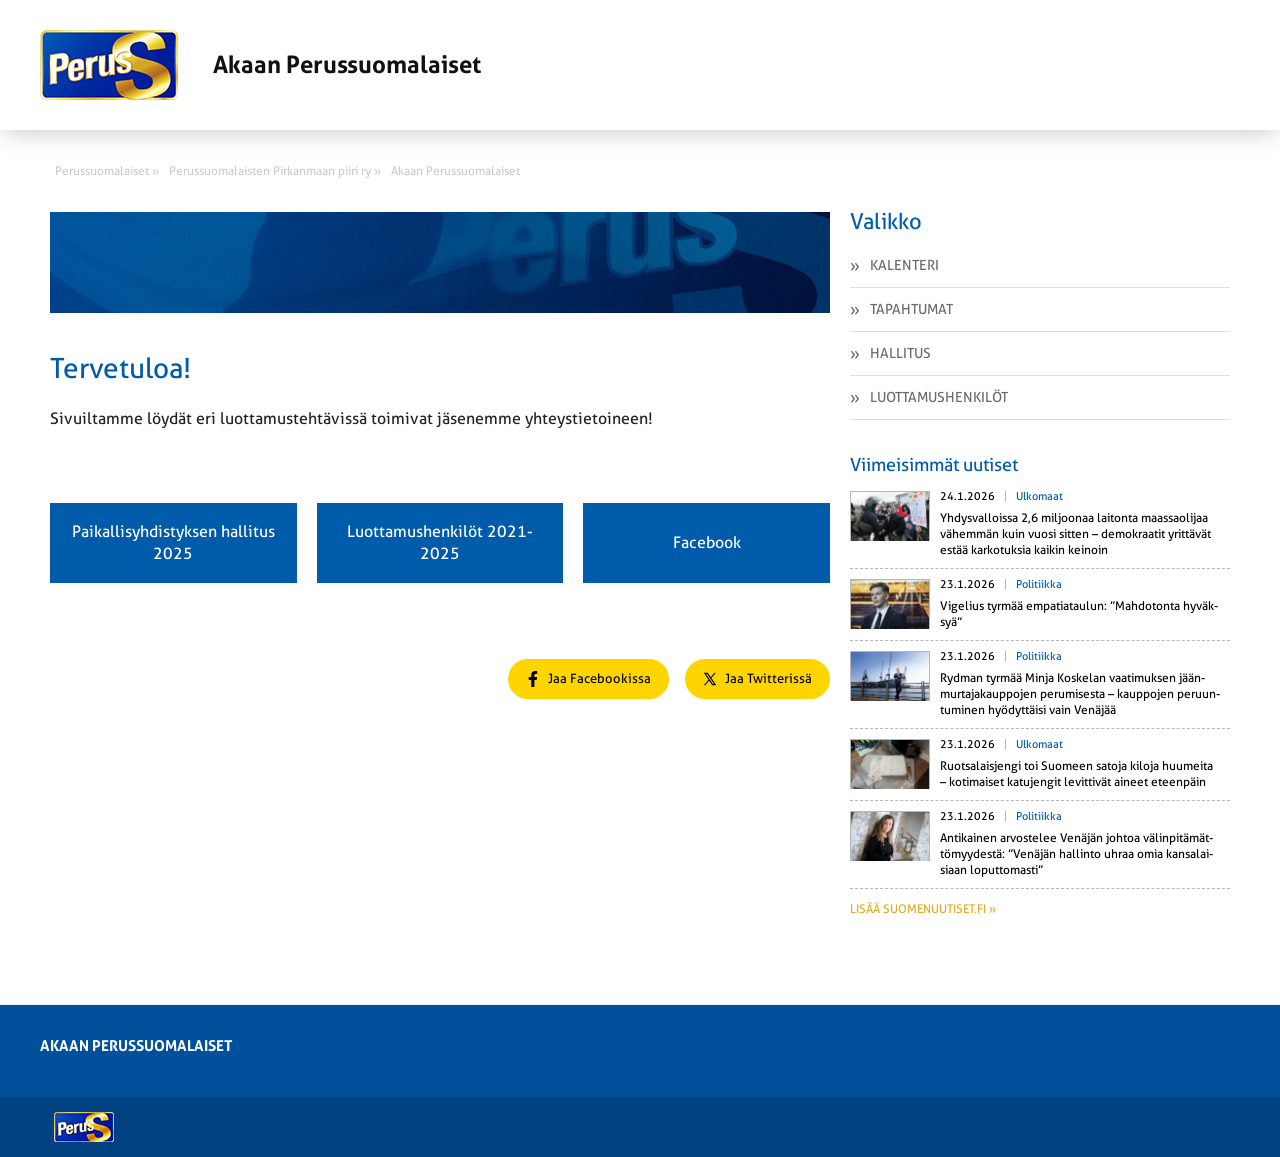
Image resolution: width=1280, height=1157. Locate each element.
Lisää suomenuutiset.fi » (923, 909)
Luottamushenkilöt (939, 397)
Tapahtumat (911, 309)
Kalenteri (904, 265)
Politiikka (1039, 584)
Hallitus (900, 353)
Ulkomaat (1039, 496)
